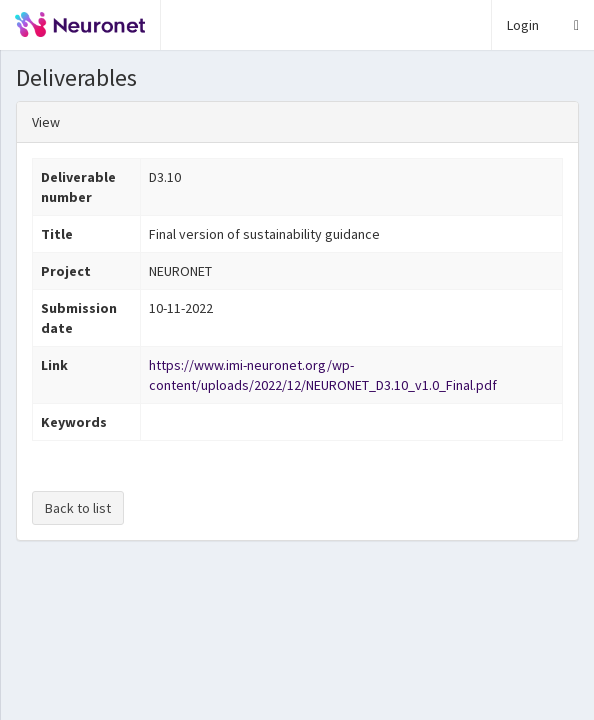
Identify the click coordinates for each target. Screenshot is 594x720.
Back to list (78, 508)
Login (523, 25)
